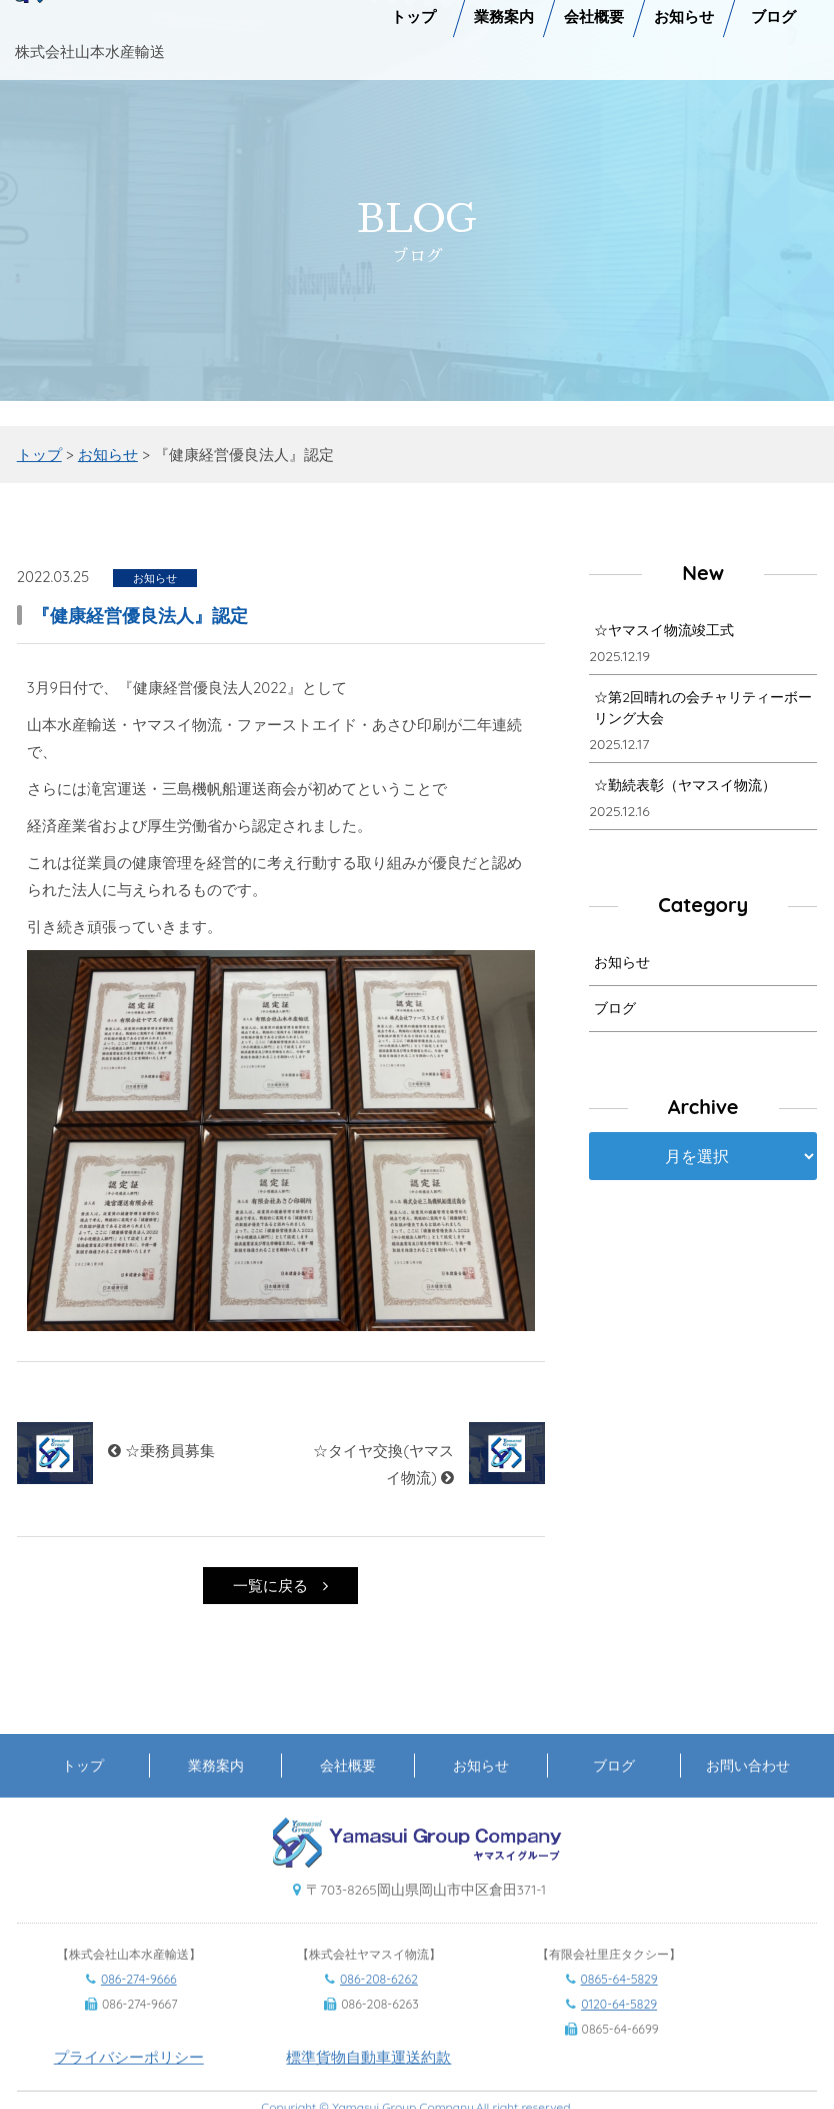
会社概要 (348, 1789)
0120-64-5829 (619, 2028)
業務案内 (216, 1789)
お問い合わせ (748, 1789)
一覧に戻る (280, 1588)
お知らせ (622, 966)
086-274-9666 (139, 2003)
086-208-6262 (379, 2003)
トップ (83, 1789)
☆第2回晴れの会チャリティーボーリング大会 (703, 711)
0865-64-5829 (619, 2003)
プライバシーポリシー (129, 2081)
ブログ (615, 1012)
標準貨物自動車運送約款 (368, 2081)
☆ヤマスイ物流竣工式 (664, 634)
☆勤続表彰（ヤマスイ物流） (685, 789)
